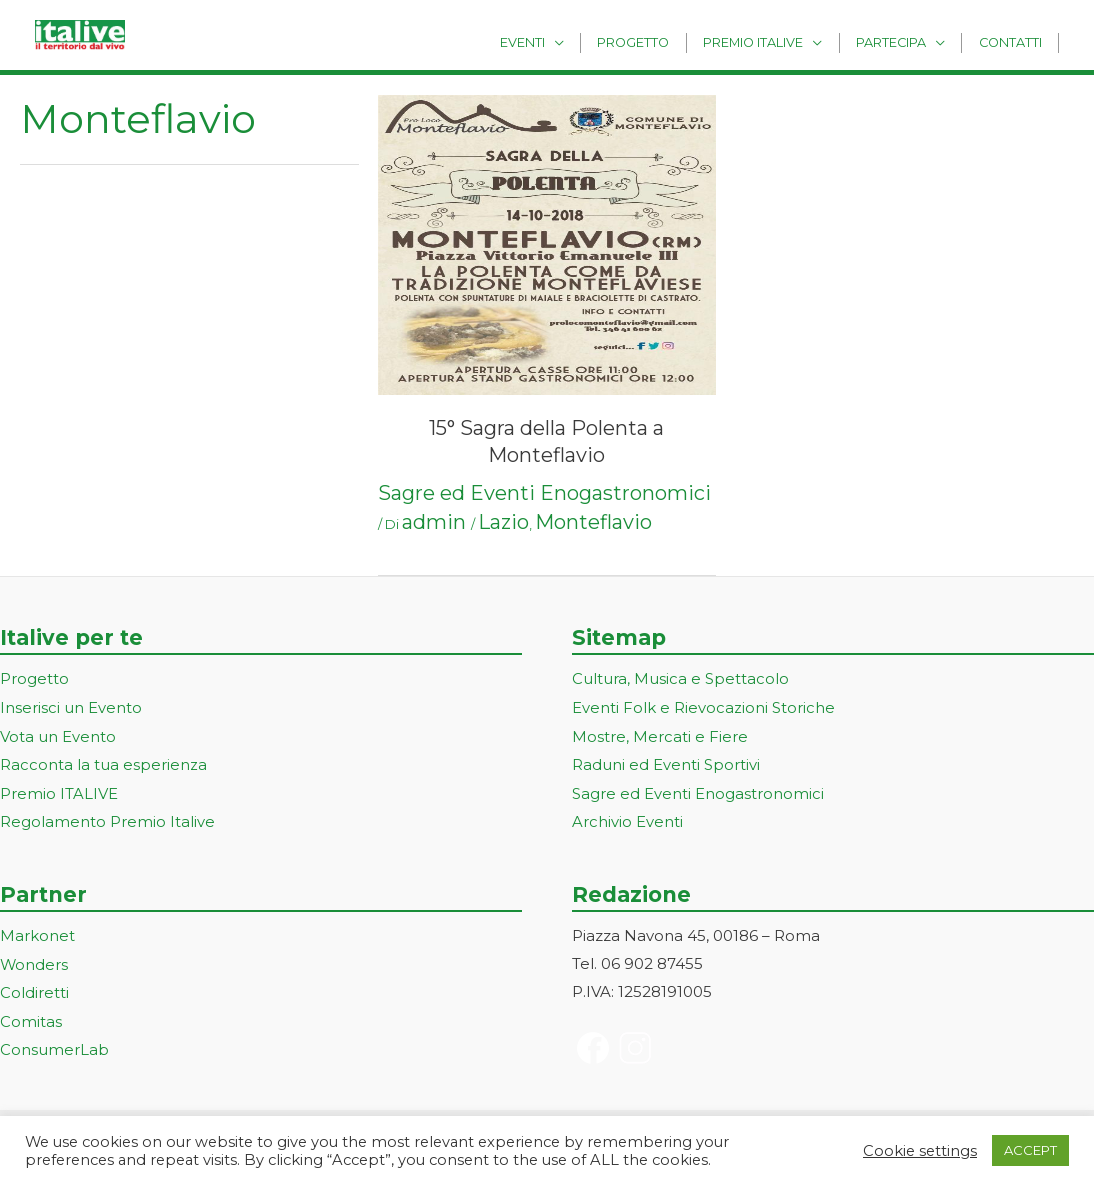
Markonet (37, 931)
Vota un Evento (58, 734)
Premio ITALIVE (59, 790)
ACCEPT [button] (1030, 1150)
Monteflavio (593, 522)
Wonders (34, 959)
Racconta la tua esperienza (103, 762)
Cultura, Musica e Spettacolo (680, 678)
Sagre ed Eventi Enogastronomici (544, 493)
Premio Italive (771, 41)
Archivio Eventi (627, 818)
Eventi (554, 41)
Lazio (503, 522)
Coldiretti (34, 987)
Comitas (31, 1015)
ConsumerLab (54, 1042)
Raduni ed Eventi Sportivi (666, 762)
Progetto (659, 41)
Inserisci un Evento (71, 706)
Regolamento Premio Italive (107, 818)
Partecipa (902, 41)
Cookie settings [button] (920, 1151)
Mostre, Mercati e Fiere (660, 734)
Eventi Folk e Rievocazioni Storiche (703, 706)
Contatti (1013, 41)
